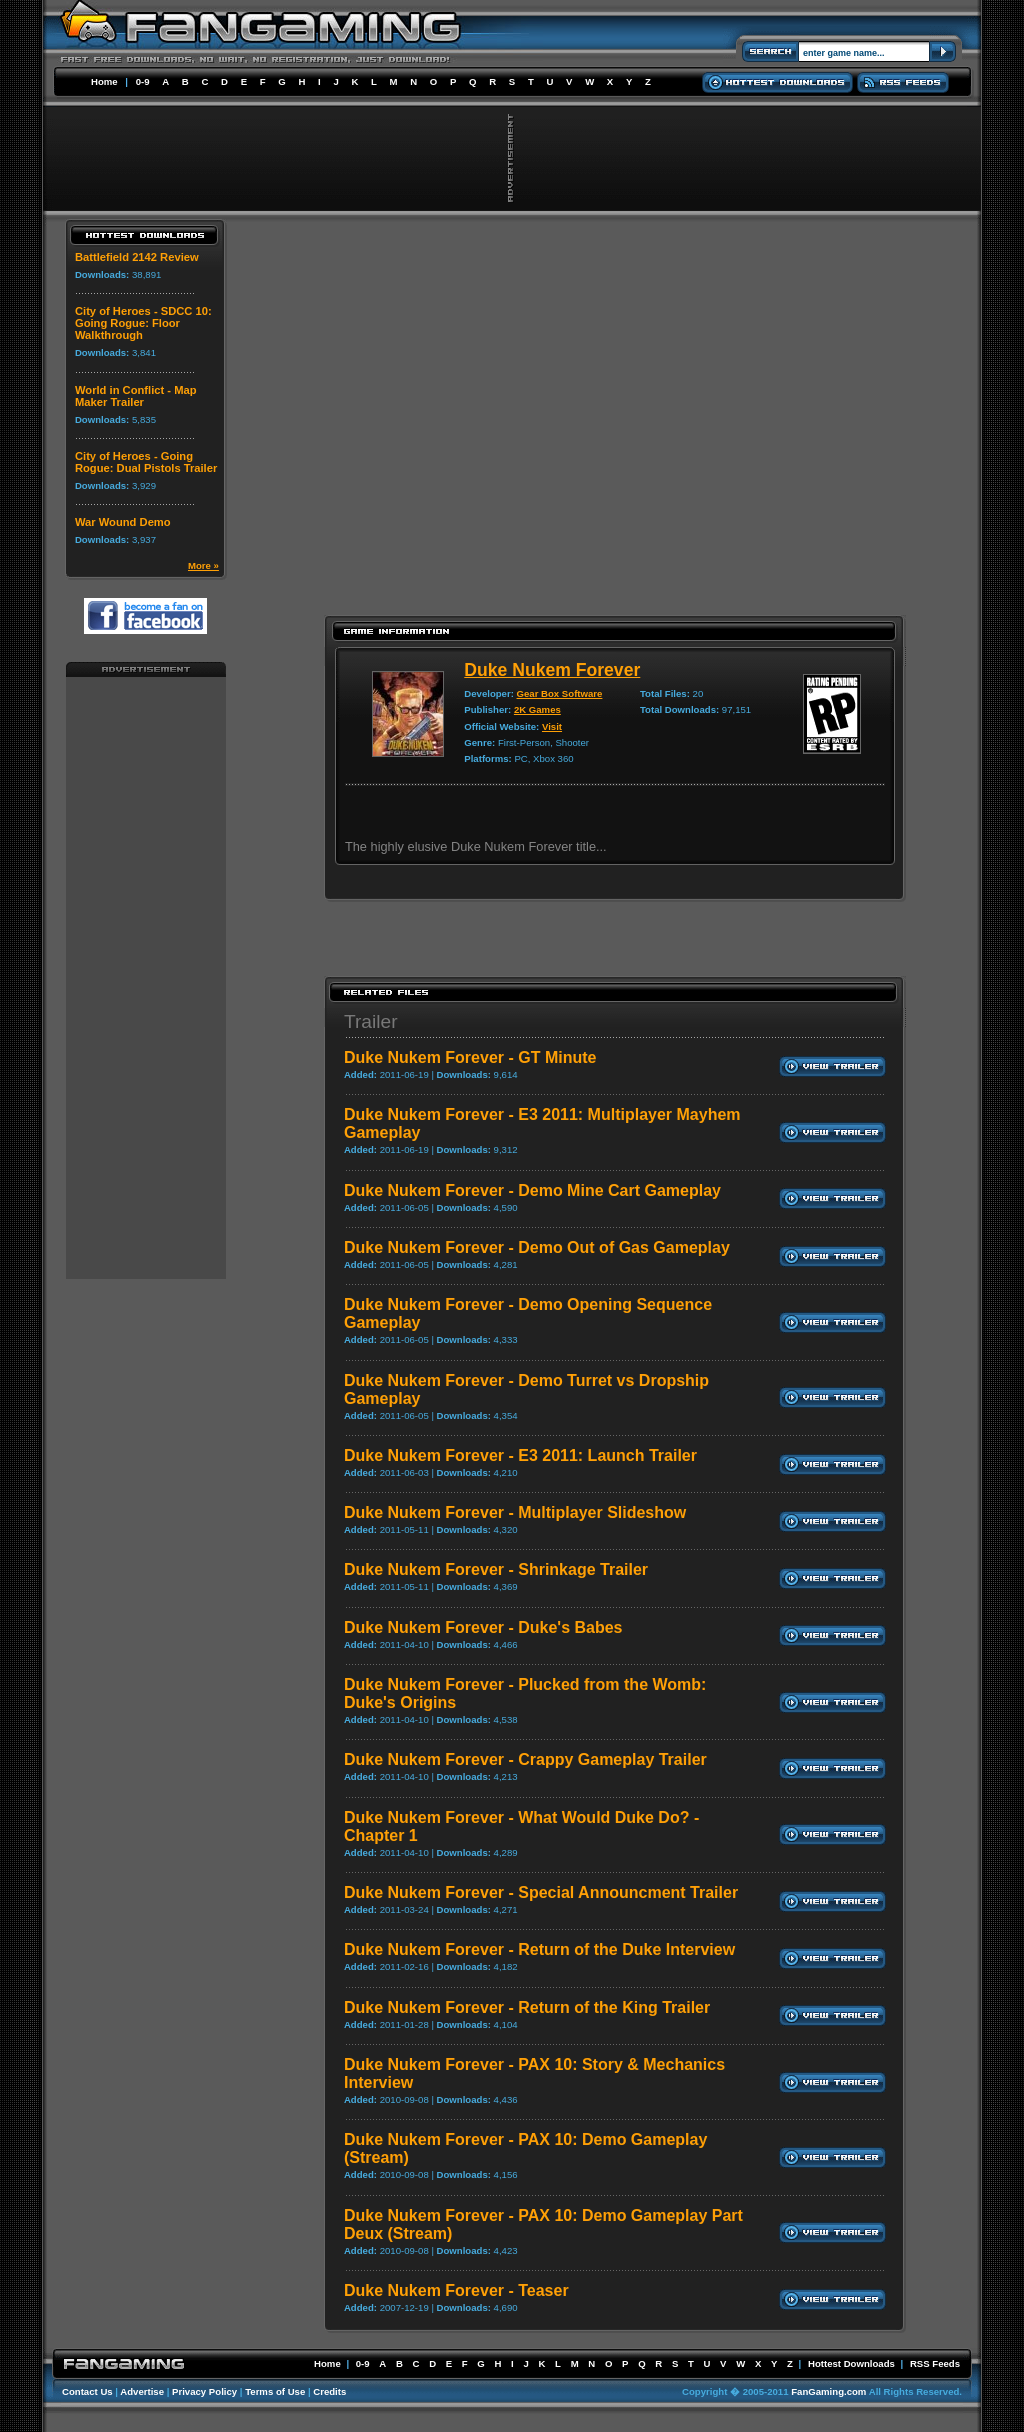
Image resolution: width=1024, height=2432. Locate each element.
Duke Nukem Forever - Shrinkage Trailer (496, 1569)
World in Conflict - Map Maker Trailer (136, 396)
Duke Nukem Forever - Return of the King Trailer (527, 2007)
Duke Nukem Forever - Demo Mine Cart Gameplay (532, 1190)
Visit (552, 726)
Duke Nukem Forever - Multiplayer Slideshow (515, 1512)
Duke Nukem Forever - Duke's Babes (483, 1627)
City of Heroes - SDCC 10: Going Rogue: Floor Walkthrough (143, 323)
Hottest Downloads (851, 2363)
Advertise (142, 2391)
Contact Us (87, 2391)
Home (104, 81)
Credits (329, 2391)
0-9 (143, 81)
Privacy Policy (204, 2391)
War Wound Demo (123, 522)
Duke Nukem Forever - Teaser (456, 2290)
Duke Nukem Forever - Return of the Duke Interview (539, 1949)
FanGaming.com (828, 2391)
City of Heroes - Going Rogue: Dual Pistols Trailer (146, 462)
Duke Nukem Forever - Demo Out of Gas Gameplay (537, 1247)
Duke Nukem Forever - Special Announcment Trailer (541, 1892)
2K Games (537, 709)
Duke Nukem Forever (552, 670)
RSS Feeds (935, 2363)
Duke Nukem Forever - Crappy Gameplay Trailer (525, 1759)
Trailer (371, 1021)
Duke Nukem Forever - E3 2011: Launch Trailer (520, 1455)
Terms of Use (275, 2391)
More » (203, 565)
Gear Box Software (560, 693)
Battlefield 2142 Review (137, 257)
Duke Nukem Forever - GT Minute (470, 1057)
